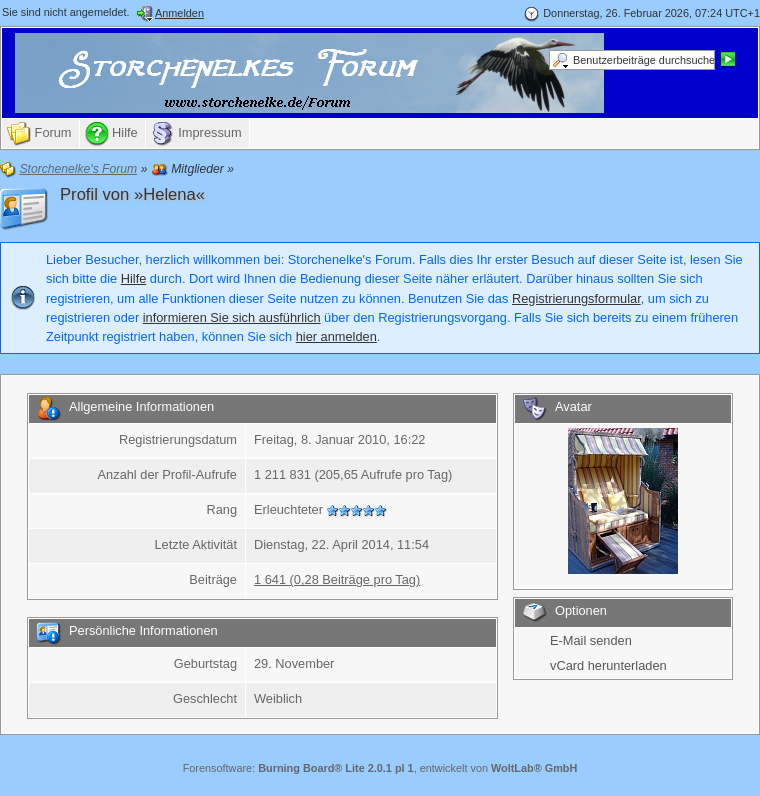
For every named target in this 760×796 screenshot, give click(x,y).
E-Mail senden (591, 640)
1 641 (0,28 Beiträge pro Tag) (337, 579)
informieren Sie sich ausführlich (232, 317)
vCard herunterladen (608, 665)
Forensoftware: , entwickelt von (380, 768)
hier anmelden (336, 336)
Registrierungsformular (576, 298)
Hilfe (134, 278)
